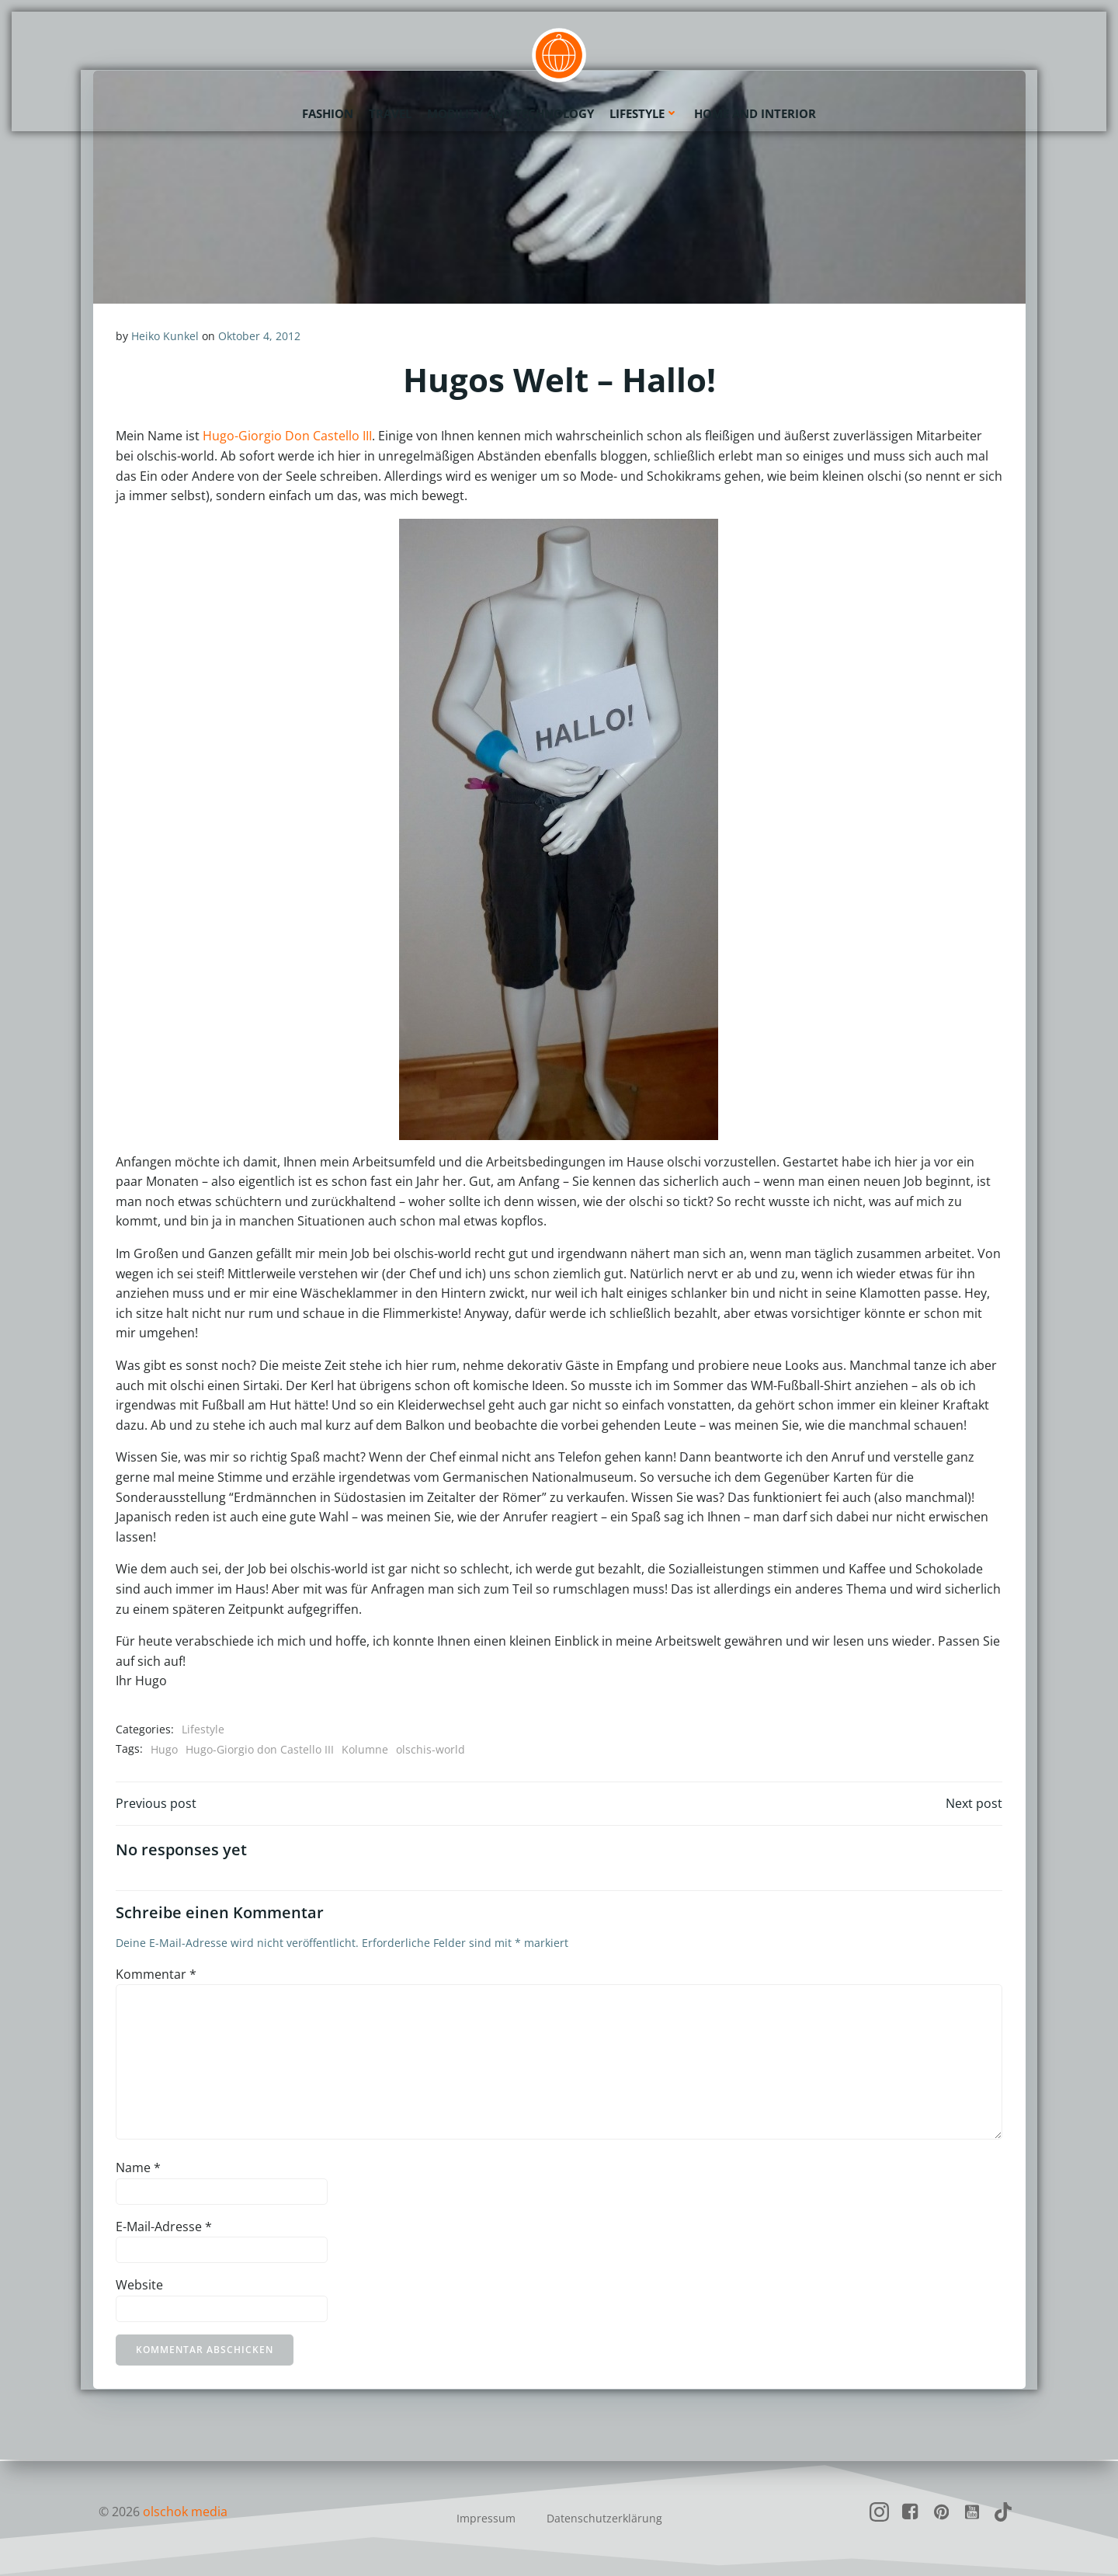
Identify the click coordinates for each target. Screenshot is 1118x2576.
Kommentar (156, 1974)
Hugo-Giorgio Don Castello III (287, 436)
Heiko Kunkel (165, 336)
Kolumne (365, 1749)
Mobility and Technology (510, 112)
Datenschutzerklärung (604, 2518)
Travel (390, 112)
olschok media (185, 2511)
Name (138, 2169)
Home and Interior (755, 112)
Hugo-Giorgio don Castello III (260, 1749)
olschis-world (430, 1749)
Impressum (486, 2518)
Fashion (327, 112)
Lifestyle (644, 112)
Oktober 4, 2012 (259, 336)
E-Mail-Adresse (164, 2227)
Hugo (164, 1749)
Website (139, 2286)
